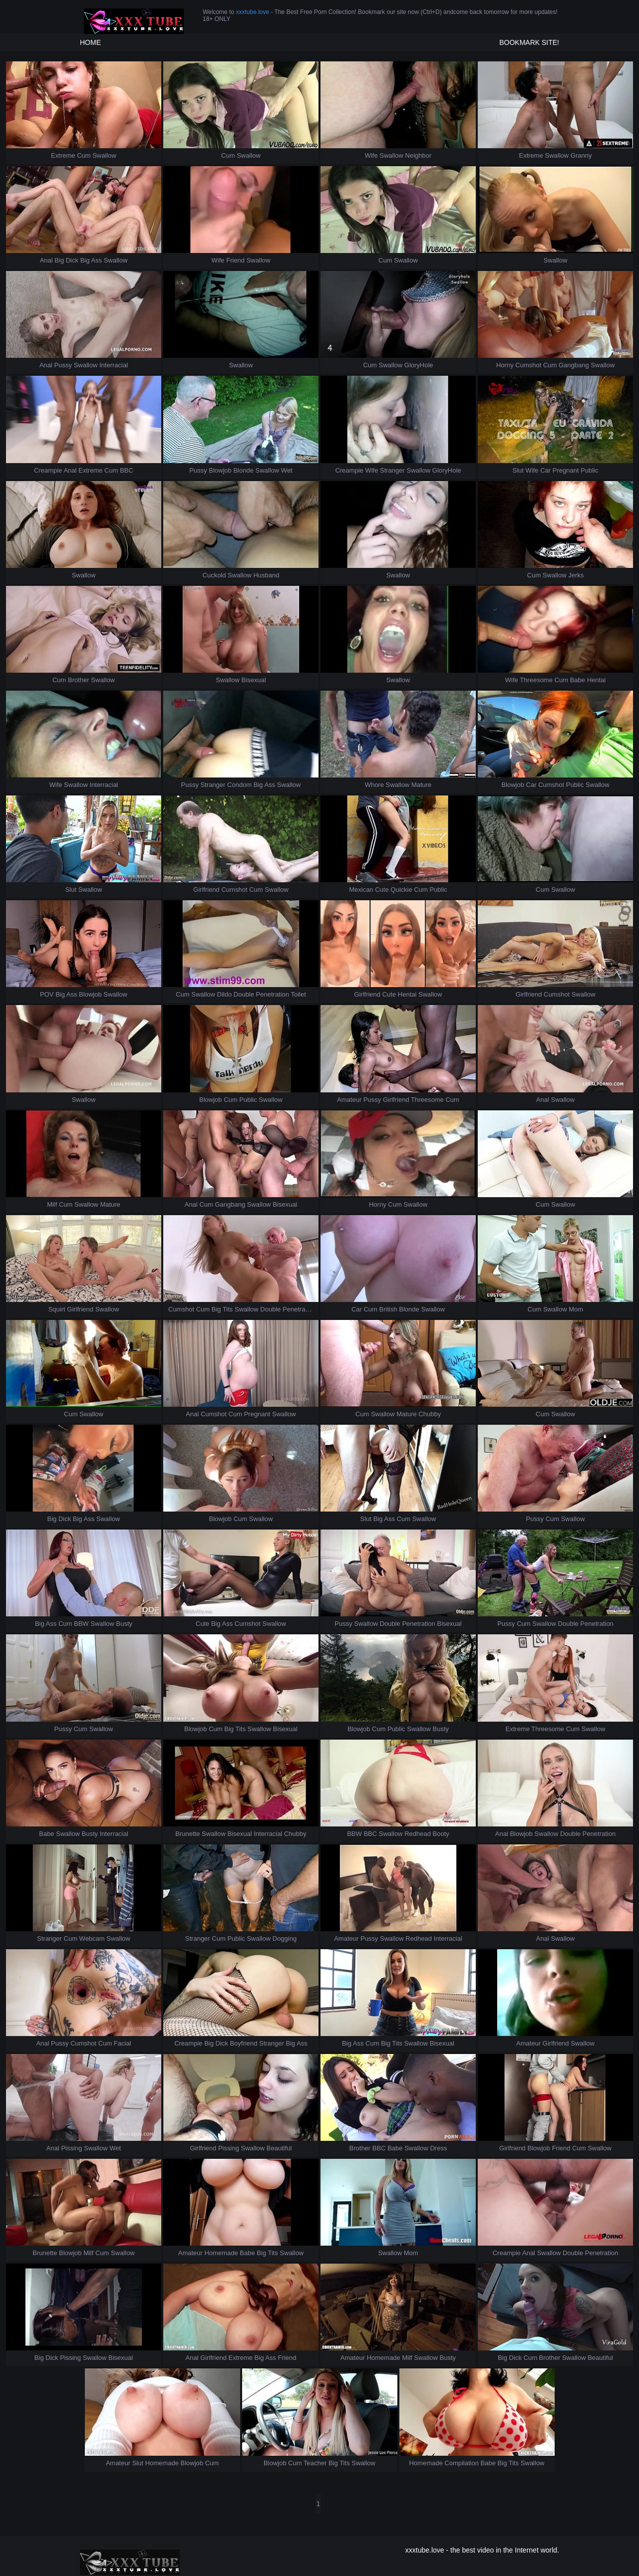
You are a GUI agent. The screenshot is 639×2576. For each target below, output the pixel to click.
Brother (78, 680)
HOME (90, 42)
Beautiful (279, 2148)
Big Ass (91, 260)
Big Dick (66, 260)
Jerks (576, 575)
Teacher (315, 2463)
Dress (438, 2148)
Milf (52, 1204)
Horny (505, 365)
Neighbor (418, 155)
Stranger (392, 470)
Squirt (56, 1309)
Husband (266, 575)
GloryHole (418, 365)
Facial (122, 2043)
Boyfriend (243, 2043)
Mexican (361, 889)
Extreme (63, 155)
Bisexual (254, 680)
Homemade (221, 2253)
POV (46, 994)
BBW (81, 1623)
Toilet (298, 994)
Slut (517, 470)
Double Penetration (261, 994)
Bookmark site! (529, 42)
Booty (441, 1833)
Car (545, 470)
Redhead (417, 1833)
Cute (381, 889)
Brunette (187, 1833)
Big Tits (222, 1309)
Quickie (401, 889)
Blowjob (220, 470)
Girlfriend (206, 889)
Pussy (63, 365)
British (388, 1309)
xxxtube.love (252, 11)
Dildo (224, 994)
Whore (374, 784)
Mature (421, 784)
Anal (46, 260)
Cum (83, 155)
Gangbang (574, 365)
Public (589, 470)
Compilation (461, 2463)
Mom (576, 1309)
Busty (124, 1623)
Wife (371, 155)
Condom (239, 784)
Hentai (596, 680)
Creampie (48, 470)
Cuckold (214, 575)
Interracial (113, 365)
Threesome (536, 680)
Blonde (243, 470)
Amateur (349, 1099)
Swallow (104, 155)
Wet (287, 470)
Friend (235, 260)
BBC (126, 470)
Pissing (71, 2148)
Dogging (285, 1938)
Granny (581, 155)
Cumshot (528, 365)
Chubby (429, 1414)
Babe (577, 680)
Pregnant (566, 470)
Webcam (92, 1938)
